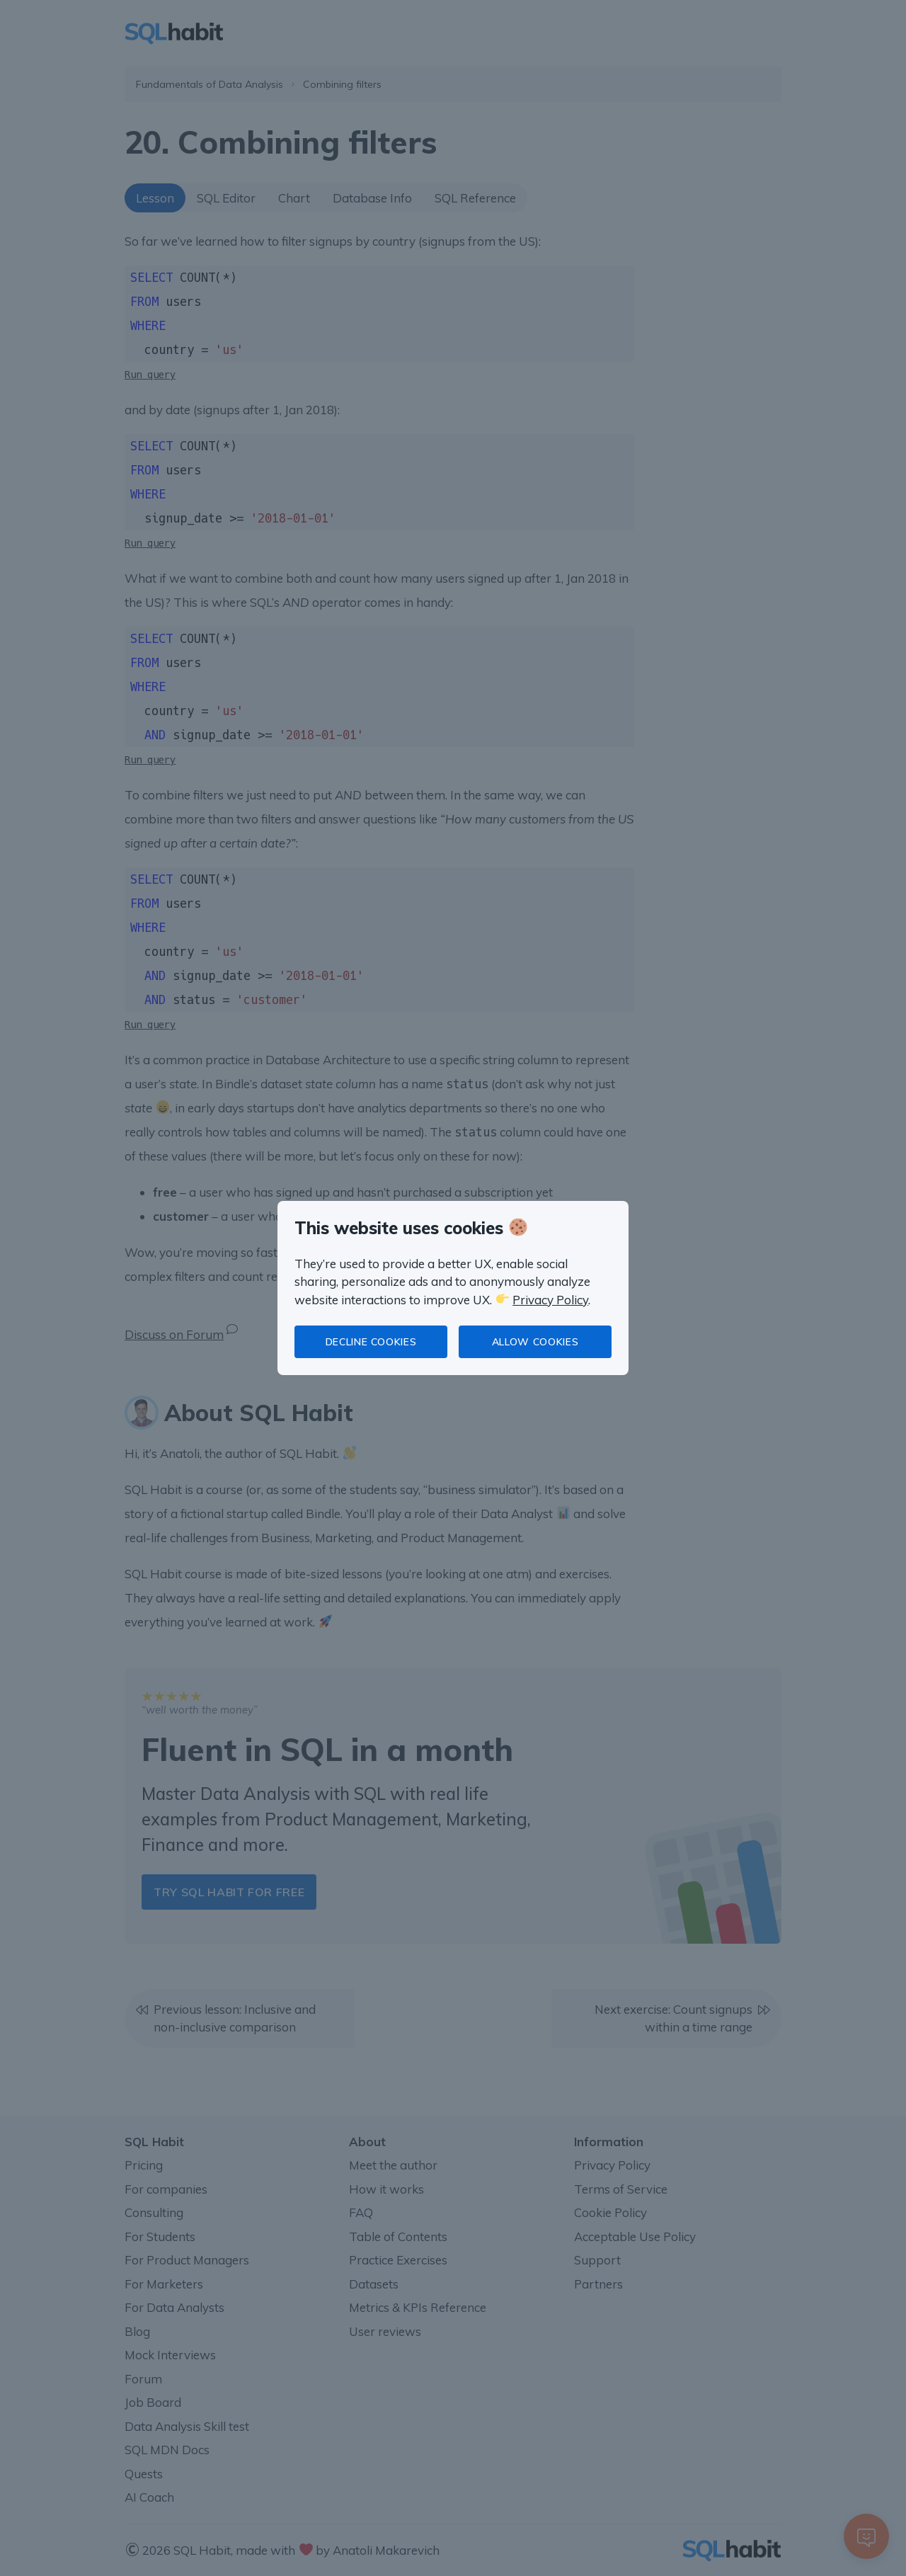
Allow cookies (535, 1341)
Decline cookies (371, 1341)
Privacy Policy (550, 1299)
